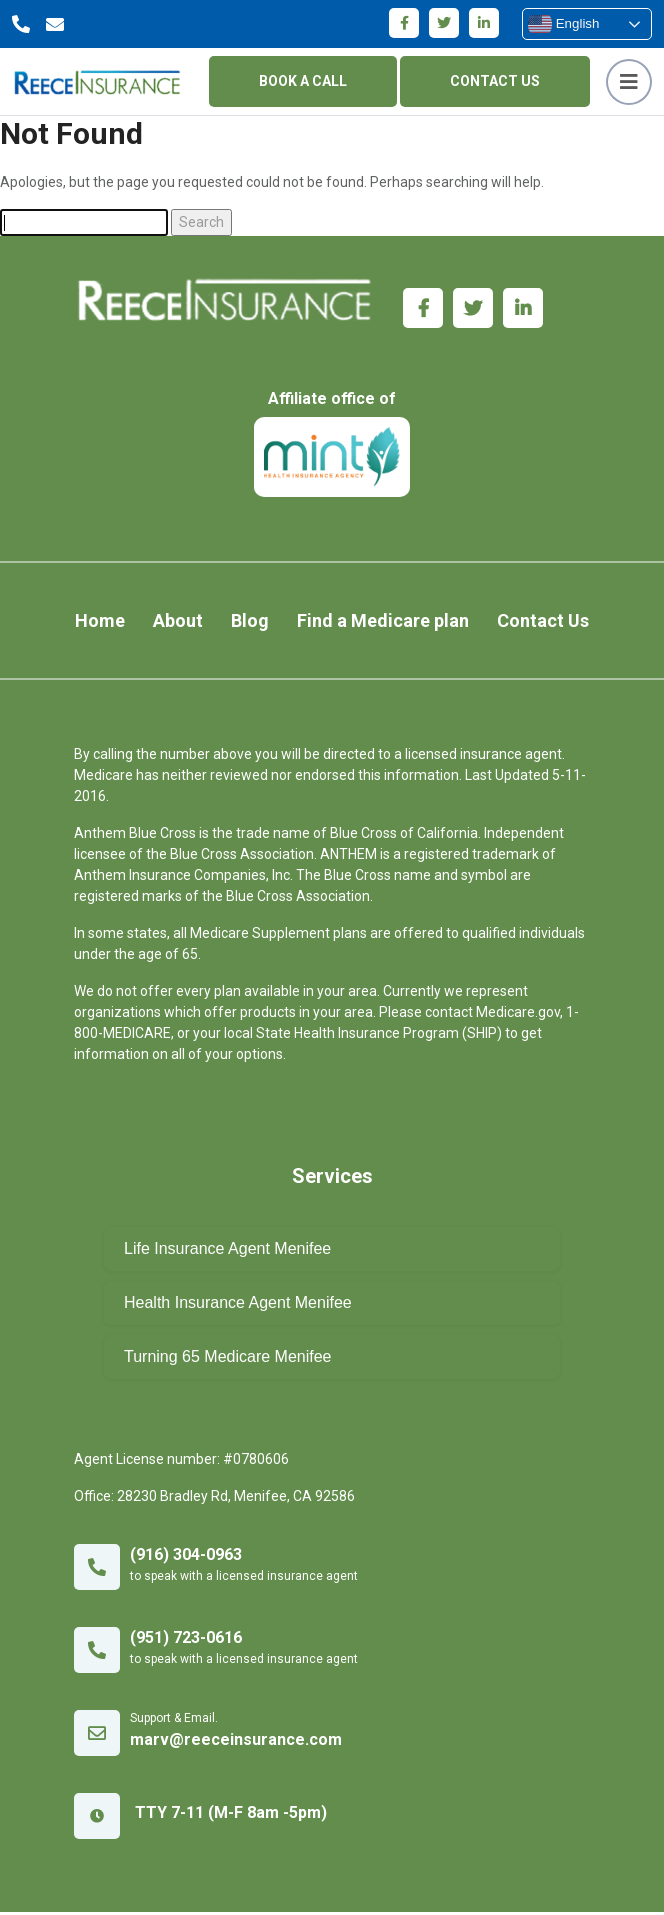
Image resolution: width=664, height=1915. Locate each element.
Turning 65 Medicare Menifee (228, 1359)
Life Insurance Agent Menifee (227, 1251)
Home (99, 623)
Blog (250, 623)
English (563, 24)
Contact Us (544, 623)
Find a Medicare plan (384, 623)
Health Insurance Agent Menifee (238, 1305)
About (178, 623)
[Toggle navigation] (629, 82)
